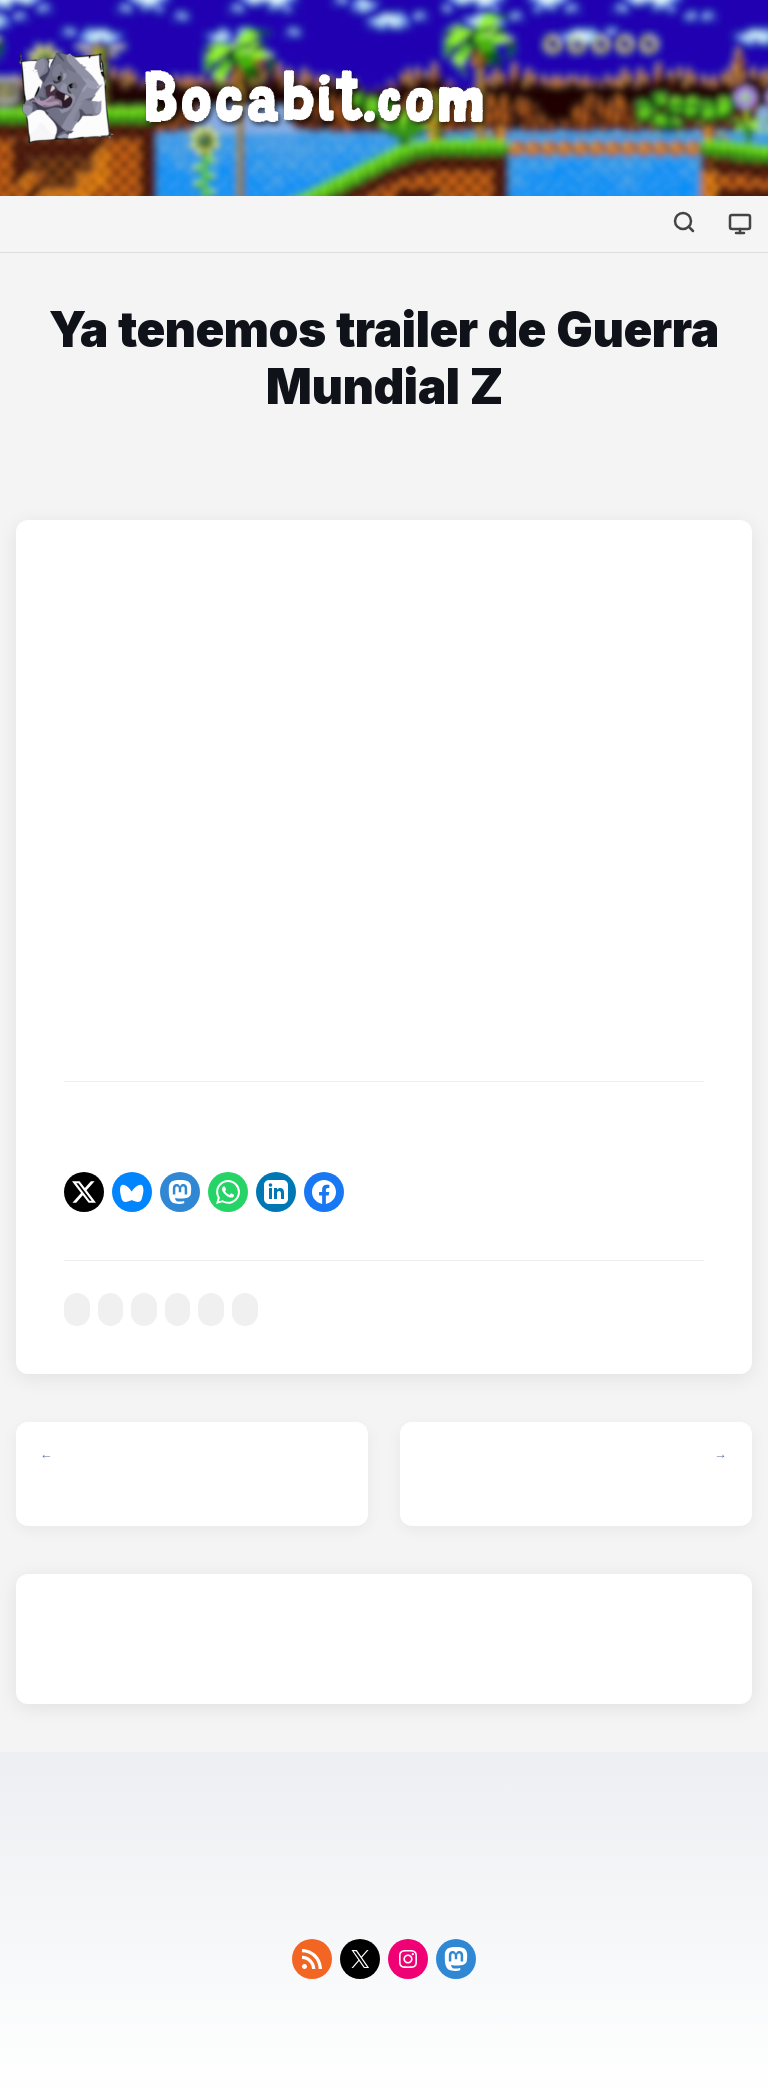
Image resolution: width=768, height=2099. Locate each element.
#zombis (245, 1309)
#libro (111, 1309)
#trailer (211, 1309)
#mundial (144, 1309)
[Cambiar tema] (740, 224)
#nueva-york (178, 1309)
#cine (77, 1309)
